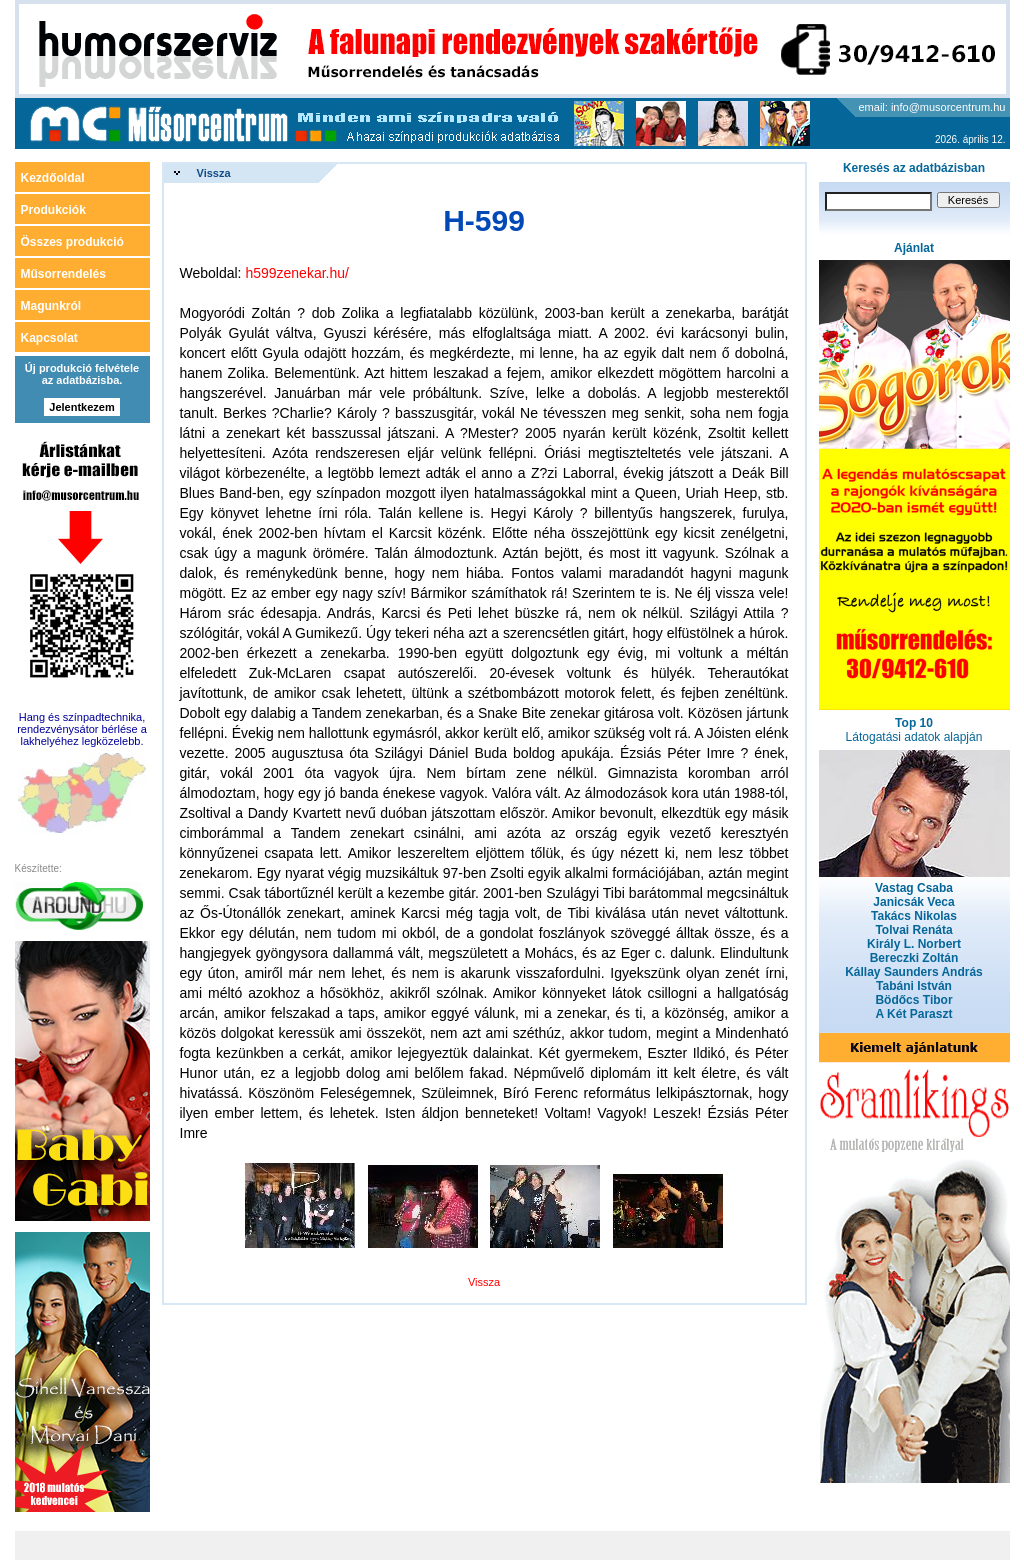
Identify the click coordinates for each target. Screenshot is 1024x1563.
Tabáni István (914, 986)
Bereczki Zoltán (914, 958)
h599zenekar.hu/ (297, 273)
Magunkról (51, 306)
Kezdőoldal (53, 178)
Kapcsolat (49, 338)
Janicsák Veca (913, 902)
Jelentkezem (81, 407)
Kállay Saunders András (914, 972)
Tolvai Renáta (913, 930)
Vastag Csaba (914, 888)
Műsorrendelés (63, 274)
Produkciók (53, 210)
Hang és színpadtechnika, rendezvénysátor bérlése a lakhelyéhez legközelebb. (82, 729)
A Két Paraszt (914, 1014)
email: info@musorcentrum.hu (932, 107)
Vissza (214, 173)
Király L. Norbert (914, 944)
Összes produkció (72, 242)
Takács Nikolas (914, 916)
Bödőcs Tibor (913, 1000)
